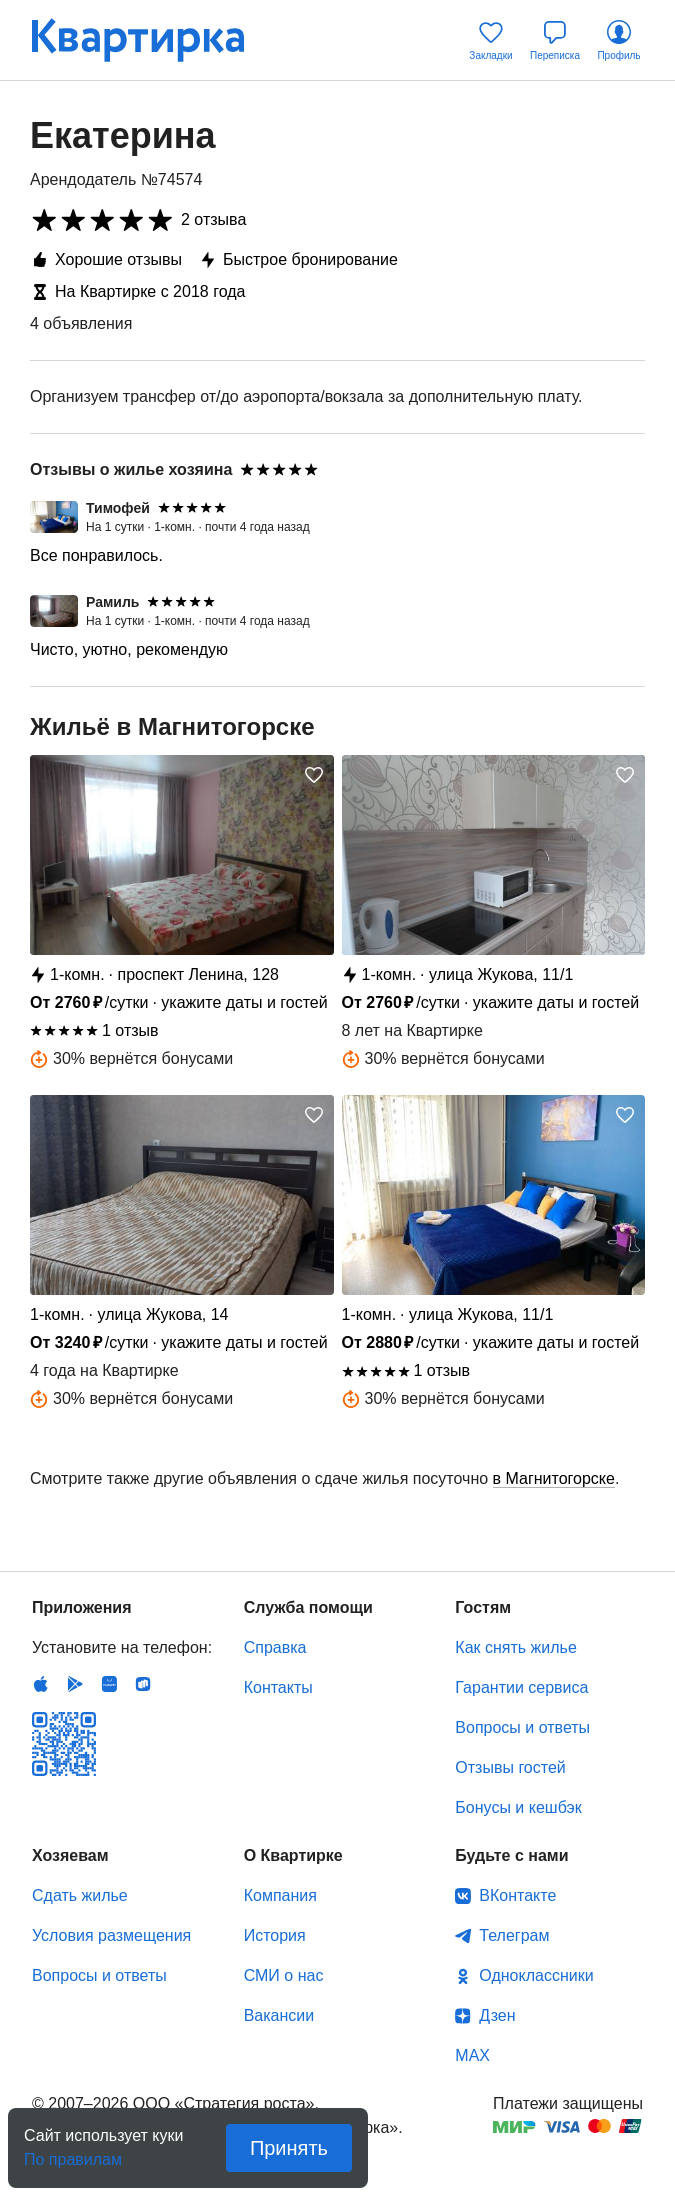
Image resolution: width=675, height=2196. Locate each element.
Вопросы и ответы (522, 1727)
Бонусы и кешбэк (518, 1807)
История (275, 1935)
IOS (41, 1684)
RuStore (143, 1684)
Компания (280, 1895)
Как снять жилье (515, 1647)
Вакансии (279, 2015)
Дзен (497, 2015)
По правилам (73, 2153)
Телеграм (514, 1935)
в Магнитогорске (554, 1478)
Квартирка (152, 40)
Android (75, 1684)
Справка (275, 1647)
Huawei (109, 1684)
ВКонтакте (517, 1895)
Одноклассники (536, 1975)
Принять (289, 2148)
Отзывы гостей (510, 1767)
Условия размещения (111, 1935)
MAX (472, 2055)
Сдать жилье (80, 1895)
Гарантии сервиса (521, 1687)
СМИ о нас (284, 1975)
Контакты (278, 1687)
